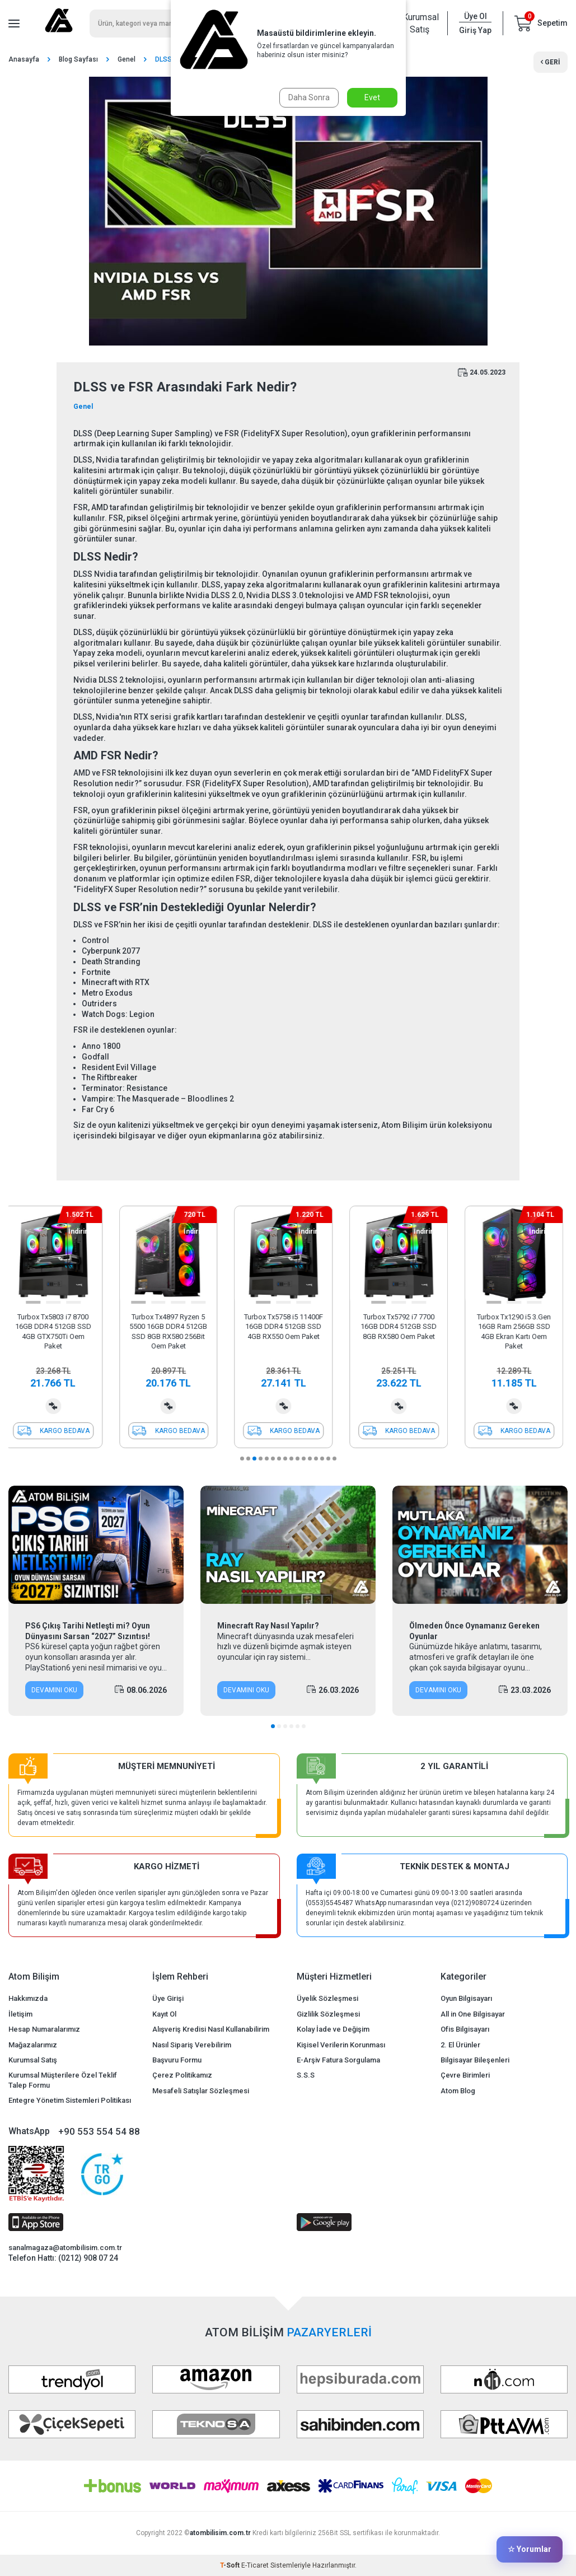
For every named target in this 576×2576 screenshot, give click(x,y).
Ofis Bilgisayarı (465, 2029)
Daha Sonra (309, 97)
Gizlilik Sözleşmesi (328, 2014)
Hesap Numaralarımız (44, 2029)
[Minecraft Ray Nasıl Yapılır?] (288, 1545)
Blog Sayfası (78, 59)
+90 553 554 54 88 (99, 2131)
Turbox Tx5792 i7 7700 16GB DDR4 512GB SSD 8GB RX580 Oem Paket (403, 1327)
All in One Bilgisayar (473, 2014)
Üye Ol (475, 16)
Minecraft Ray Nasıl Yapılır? (268, 1625)
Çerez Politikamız (182, 2075)
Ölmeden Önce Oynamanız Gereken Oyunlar (474, 1631)
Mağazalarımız (32, 2045)
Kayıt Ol (164, 2014)
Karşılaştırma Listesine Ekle (57, 1406)
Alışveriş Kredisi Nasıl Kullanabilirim (210, 2029)
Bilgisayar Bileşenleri (475, 2060)
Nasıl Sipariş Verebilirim (191, 2045)
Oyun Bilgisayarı (466, 1998)
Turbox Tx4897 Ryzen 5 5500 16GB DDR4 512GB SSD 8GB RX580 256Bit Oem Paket (173, 1331)
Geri (550, 62)
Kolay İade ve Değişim (333, 2029)
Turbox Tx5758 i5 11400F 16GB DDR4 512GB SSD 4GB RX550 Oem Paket (288, 1327)
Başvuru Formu (177, 2060)
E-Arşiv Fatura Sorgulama (338, 2060)
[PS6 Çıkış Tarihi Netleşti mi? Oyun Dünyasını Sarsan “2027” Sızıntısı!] (96, 1545)
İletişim (20, 2014)
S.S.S (306, 2075)
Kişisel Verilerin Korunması (341, 2045)
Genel (126, 59)
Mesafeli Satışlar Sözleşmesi (200, 2091)
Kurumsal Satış (419, 23)
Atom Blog (458, 2091)
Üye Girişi (168, 1998)
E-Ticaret (255, 2565)
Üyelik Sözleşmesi (327, 1998)
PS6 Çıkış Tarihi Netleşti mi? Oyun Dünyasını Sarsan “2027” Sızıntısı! (87, 1631)
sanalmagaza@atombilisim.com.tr (65, 2247)
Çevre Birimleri (465, 2075)
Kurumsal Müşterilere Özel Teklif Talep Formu (62, 2080)
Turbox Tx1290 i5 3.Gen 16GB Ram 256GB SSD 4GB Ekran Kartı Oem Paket (518, 1331)
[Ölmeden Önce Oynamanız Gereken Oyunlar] (480, 1545)
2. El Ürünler (460, 2045)
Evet (372, 97)
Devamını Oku (54, 1690)
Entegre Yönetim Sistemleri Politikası (69, 2100)
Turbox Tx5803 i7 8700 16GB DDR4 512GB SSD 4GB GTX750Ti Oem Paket (58, 1331)
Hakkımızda (28, 1998)
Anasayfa (23, 59)
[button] (37, 1302)
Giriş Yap (475, 30)
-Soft (230, 2565)
